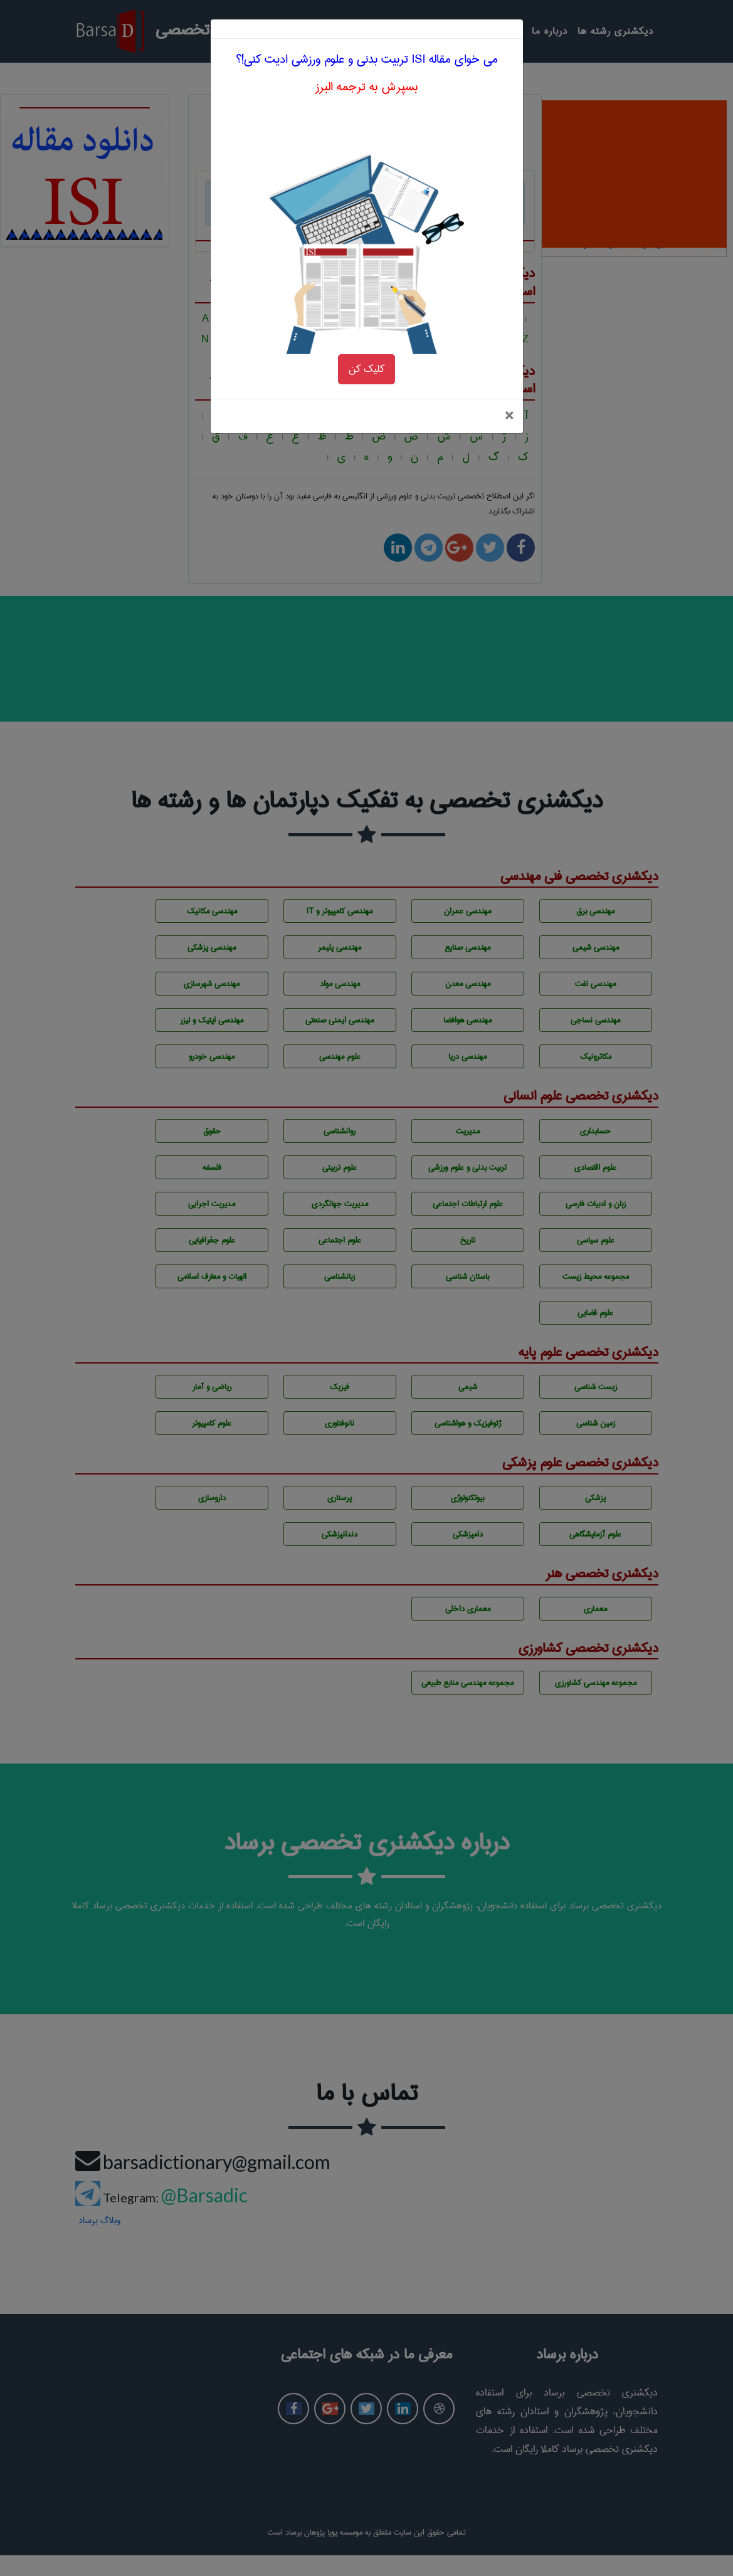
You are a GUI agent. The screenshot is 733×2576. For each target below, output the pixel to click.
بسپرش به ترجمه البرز (366, 34)
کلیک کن (366, 316)
